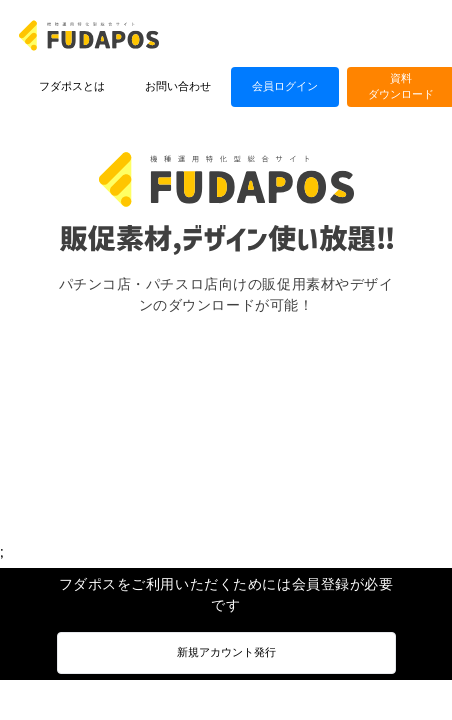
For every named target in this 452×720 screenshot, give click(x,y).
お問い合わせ (178, 86)
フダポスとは (72, 86)
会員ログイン (285, 86)
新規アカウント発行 (226, 652)
